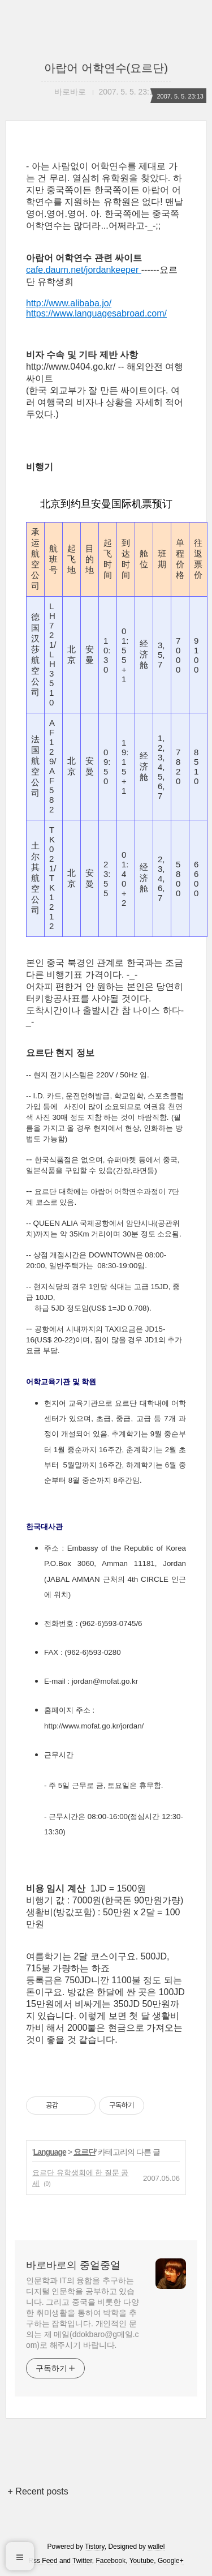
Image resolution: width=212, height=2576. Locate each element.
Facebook (111, 2561)
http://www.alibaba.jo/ (68, 303)
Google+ (171, 2561)
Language (49, 2151)
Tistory (95, 2547)
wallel (156, 2547)
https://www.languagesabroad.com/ (96, 313)
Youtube (141, 2561)
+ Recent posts (38, 2491)
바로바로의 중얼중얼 (73, 2265)
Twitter (82, 2561)
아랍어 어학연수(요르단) (106, 68)
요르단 (84, 2151)
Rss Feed (42, 2561)
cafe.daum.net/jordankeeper (83, 270)
